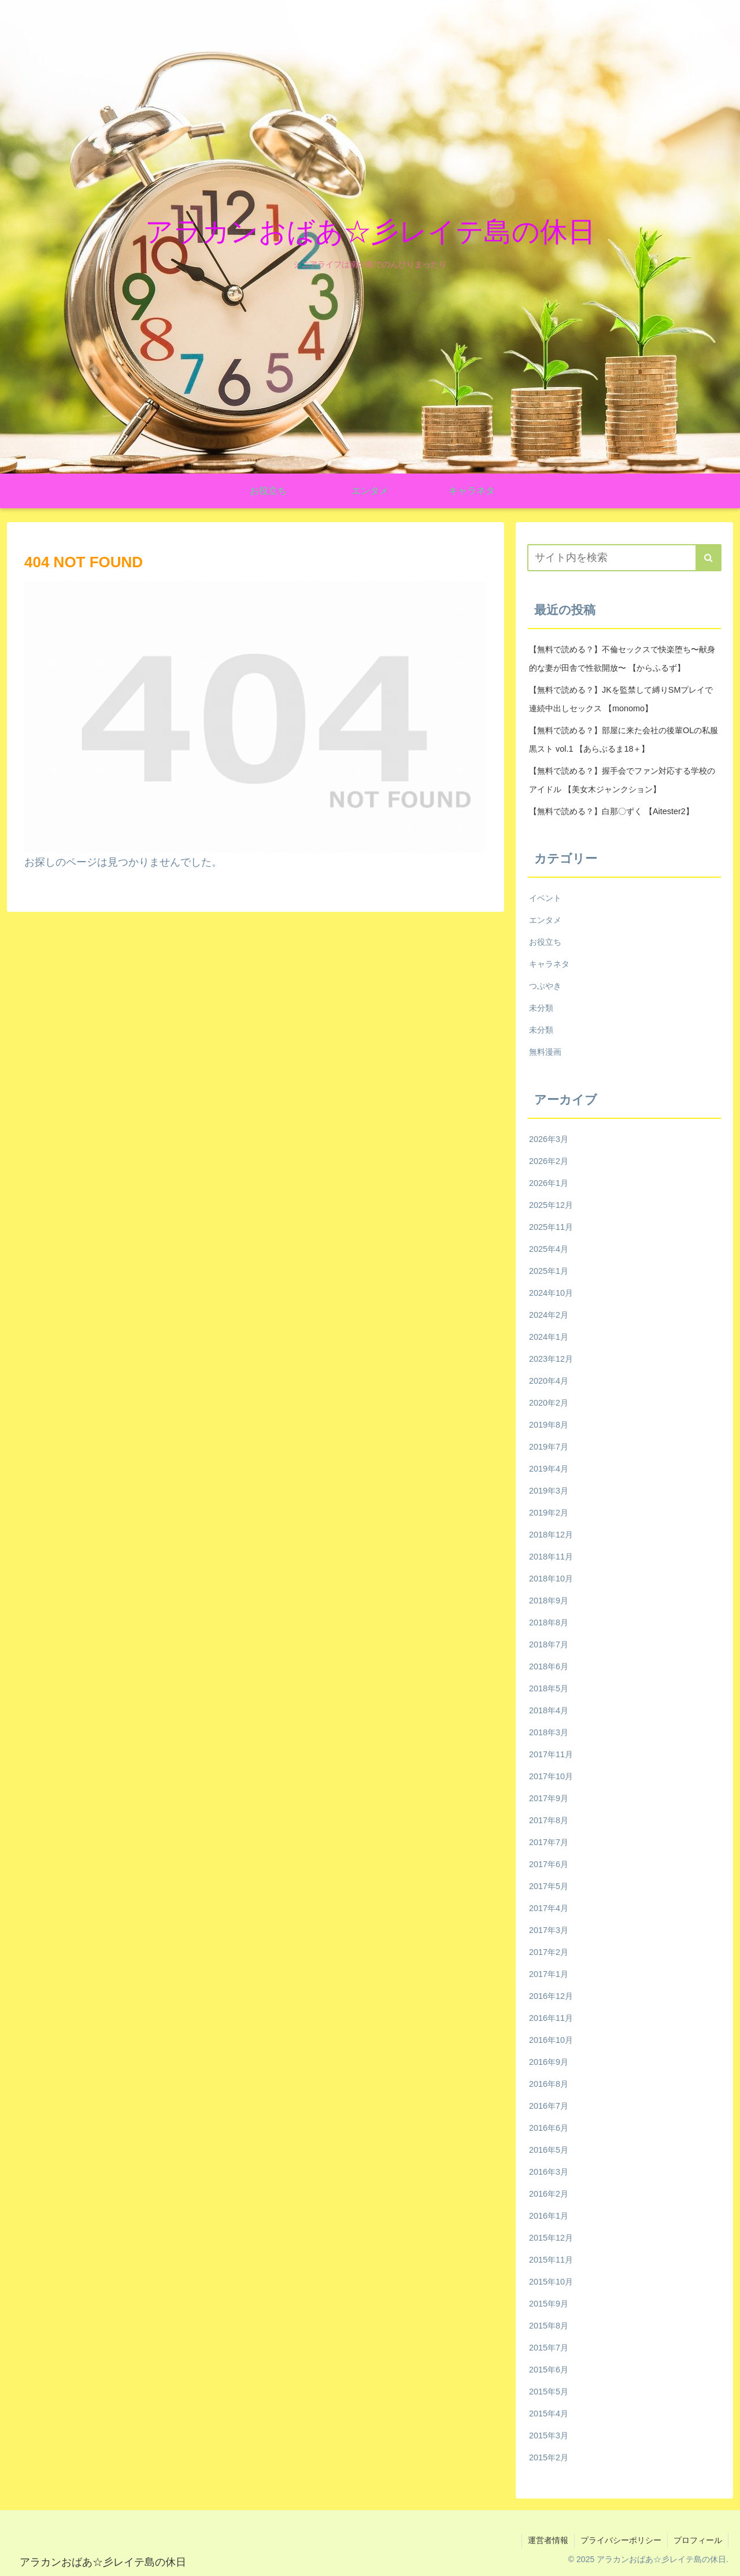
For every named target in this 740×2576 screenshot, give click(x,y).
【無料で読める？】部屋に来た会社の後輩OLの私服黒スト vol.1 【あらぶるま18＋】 (623, 739)
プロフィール (698, 2540)
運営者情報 (548, 2540)
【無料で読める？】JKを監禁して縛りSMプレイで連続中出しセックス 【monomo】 (621, 699)
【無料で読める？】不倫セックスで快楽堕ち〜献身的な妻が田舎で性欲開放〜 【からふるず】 (622, 658)
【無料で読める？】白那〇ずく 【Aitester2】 (611, 811)
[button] (708, 557)
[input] (624, 557)
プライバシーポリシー (620, 2540)
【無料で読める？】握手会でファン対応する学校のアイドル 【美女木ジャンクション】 (622, 780)
